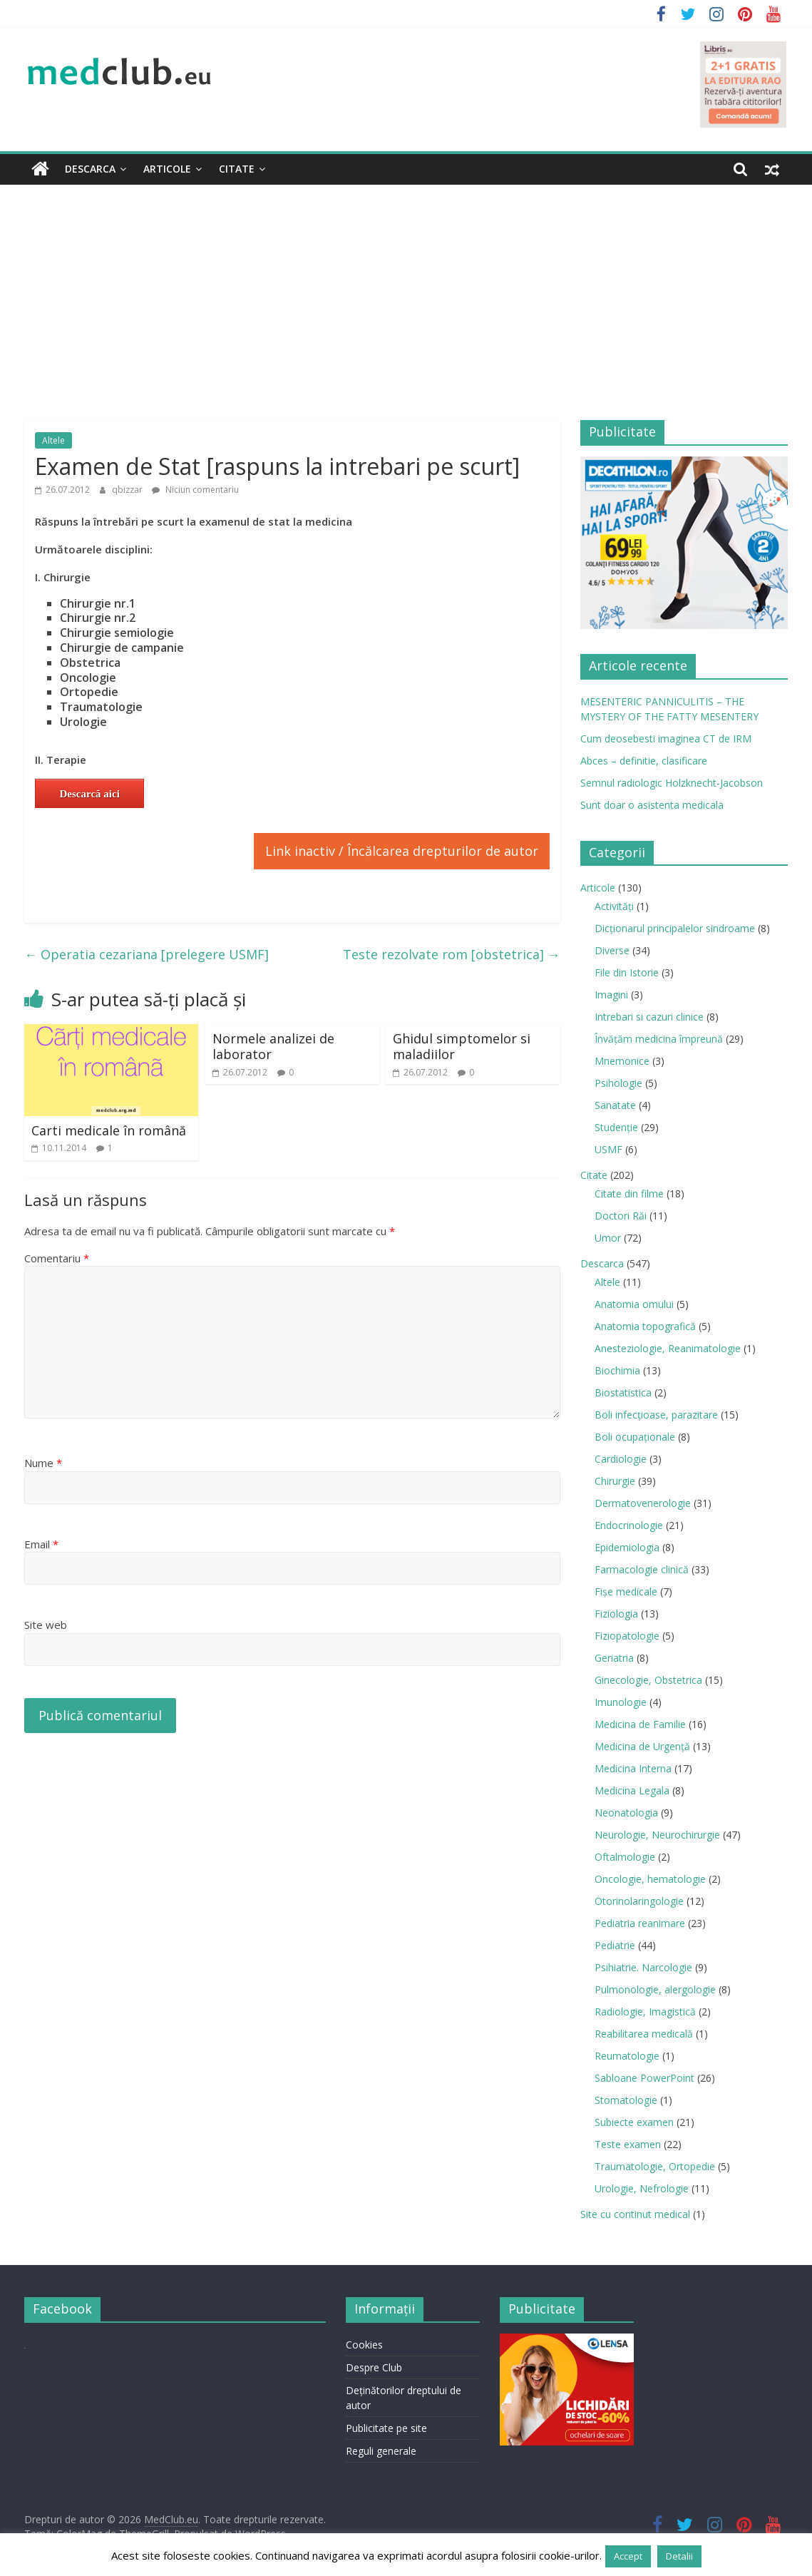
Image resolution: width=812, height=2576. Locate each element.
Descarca (90, 168)
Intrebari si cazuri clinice (649, 1016)
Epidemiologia (627, 1547)
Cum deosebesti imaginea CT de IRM (665, 738)
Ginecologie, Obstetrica (648, 1680)
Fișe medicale (626, 1591)
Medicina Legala (632, 1790)
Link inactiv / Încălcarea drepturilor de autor (401, 850)
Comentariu (56, 1258)
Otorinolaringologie (639, 1901)
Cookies (364, 2344)
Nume (43, 1463)
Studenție (616, 1127)
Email (41, 1544)
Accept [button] (628, 2556)
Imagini (611, 994)
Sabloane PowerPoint (644, 2078)
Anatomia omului (634, 1304)
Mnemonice (622, 1061)
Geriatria (614, 1658)
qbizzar (128, 490)
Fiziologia (616, 1613)
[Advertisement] (406, 292)
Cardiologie (621, 1459)
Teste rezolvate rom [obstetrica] (451, 953)
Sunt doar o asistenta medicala (652, 805)
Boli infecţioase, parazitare (656, 1414)
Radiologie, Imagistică (645, 2011)
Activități (614, 906)
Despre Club (374, 2367)
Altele (53, 440)
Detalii (679, 2556)
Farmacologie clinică (642, 1569)
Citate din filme (629, 1193)
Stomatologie (626, 2100)
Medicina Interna (633, 1768)
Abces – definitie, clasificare (643, 760)
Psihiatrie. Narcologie (643, 1967)
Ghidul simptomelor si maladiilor (461, 1046)
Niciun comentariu (195, 490)
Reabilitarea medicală (644, 2033)
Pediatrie (615, 1945)
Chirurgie (615, 1481)
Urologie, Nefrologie (642, 2188)
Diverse (612, 950)
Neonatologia (626, 1812)
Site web (45, 1624)
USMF (608, 1149)
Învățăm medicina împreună (659, 1039)
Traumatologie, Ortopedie (655, 2166)
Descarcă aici (90, 793)
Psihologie (618, 1083)
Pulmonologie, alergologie (655, 1989)
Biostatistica (623, 1392)
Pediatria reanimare (640, 1923)
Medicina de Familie (640, 1724)
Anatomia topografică (645, 1326)
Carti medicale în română (108, 1129)
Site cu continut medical (635, 2214)
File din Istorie (627, 972)
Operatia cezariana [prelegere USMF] (146, 953)
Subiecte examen (634, 2122)
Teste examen (628, 2144)
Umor (608, 1237)
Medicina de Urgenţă (642, 1746)
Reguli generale (381, 2451)
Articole (167, 168)
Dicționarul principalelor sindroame (675, 928)
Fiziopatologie (627, 1635)
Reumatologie (627, 2056)
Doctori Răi (621, 1215)
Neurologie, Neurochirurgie (657, 1834)
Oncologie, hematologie (650, 1879)
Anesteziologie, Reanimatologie (668, 1348)
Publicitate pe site (386, 2428)
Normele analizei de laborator (273, 1046)
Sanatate (615, 1105)
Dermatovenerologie (643, 1503)
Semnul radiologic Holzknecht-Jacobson (671, 782)
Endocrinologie (629, 1525)
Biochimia (617, 1370)
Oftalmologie (625, 1857)
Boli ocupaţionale (635, 1436)
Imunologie (621, 1702)
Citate (237, 168)
